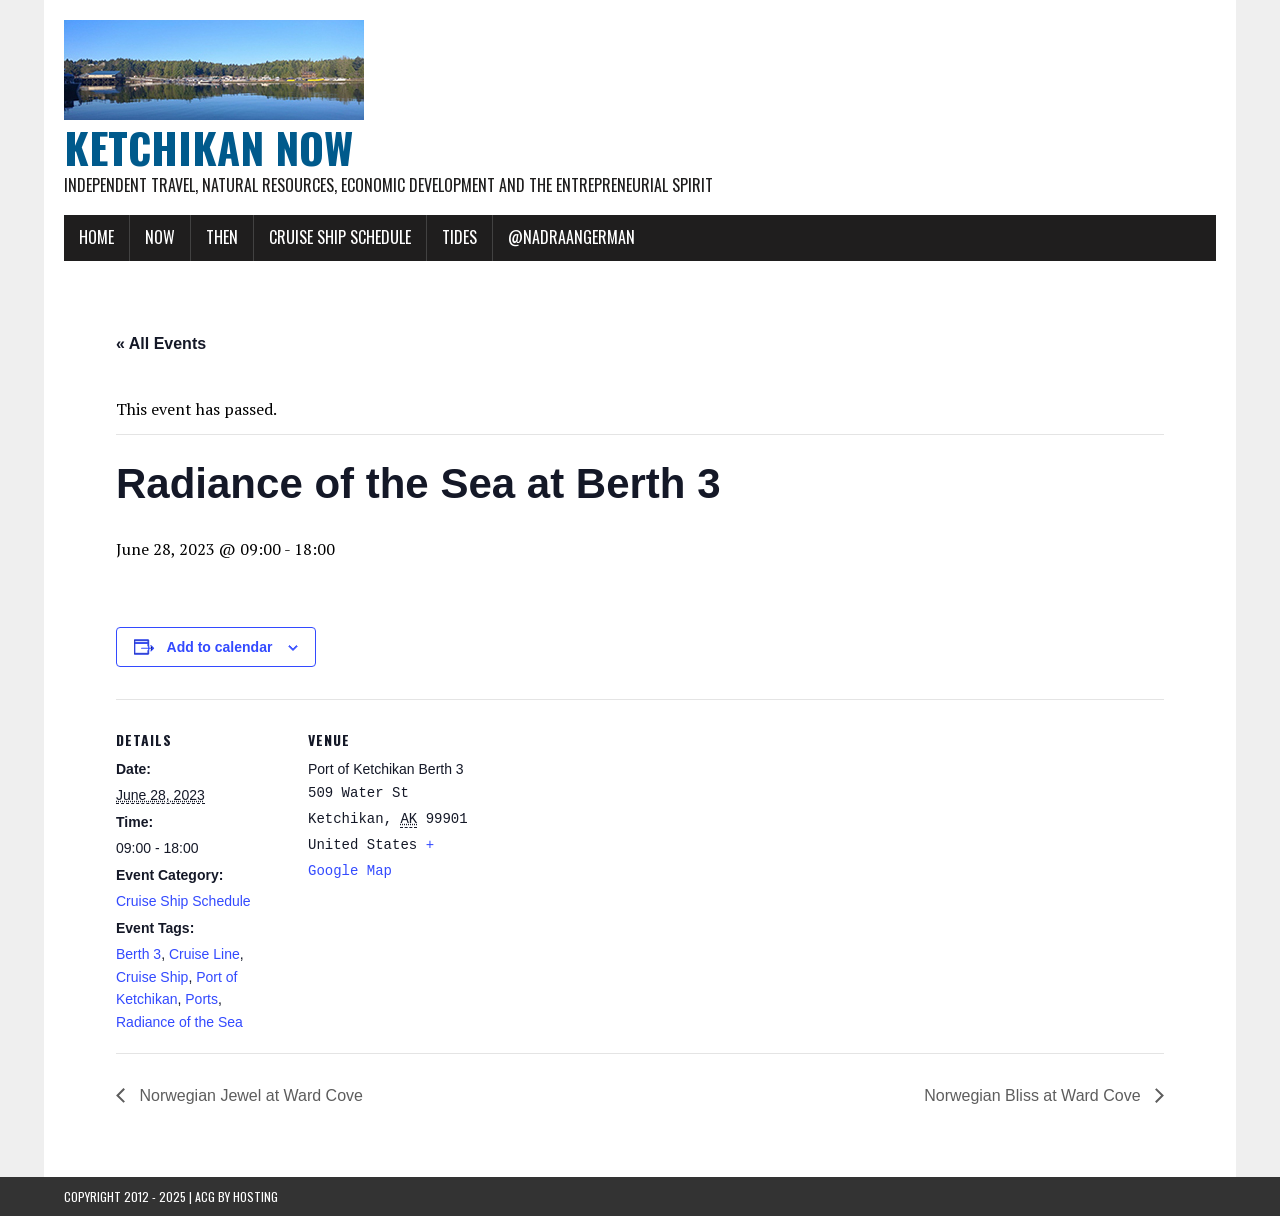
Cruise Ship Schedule (340, 237)
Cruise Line (204, 954)
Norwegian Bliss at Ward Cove (1034, 1095)
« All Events (161, 343)
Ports (201, 999)
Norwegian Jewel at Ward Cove (249, 1095)
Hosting (255, 1196)
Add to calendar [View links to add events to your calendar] (220, 647)
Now (160, 237)
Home (96, 237)
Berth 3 (138, 954)
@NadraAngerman (571, 237)
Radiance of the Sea (179, 1022)
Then (222, 237)
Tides (459, 237)
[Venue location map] (605, 837)
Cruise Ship (152, 977)
